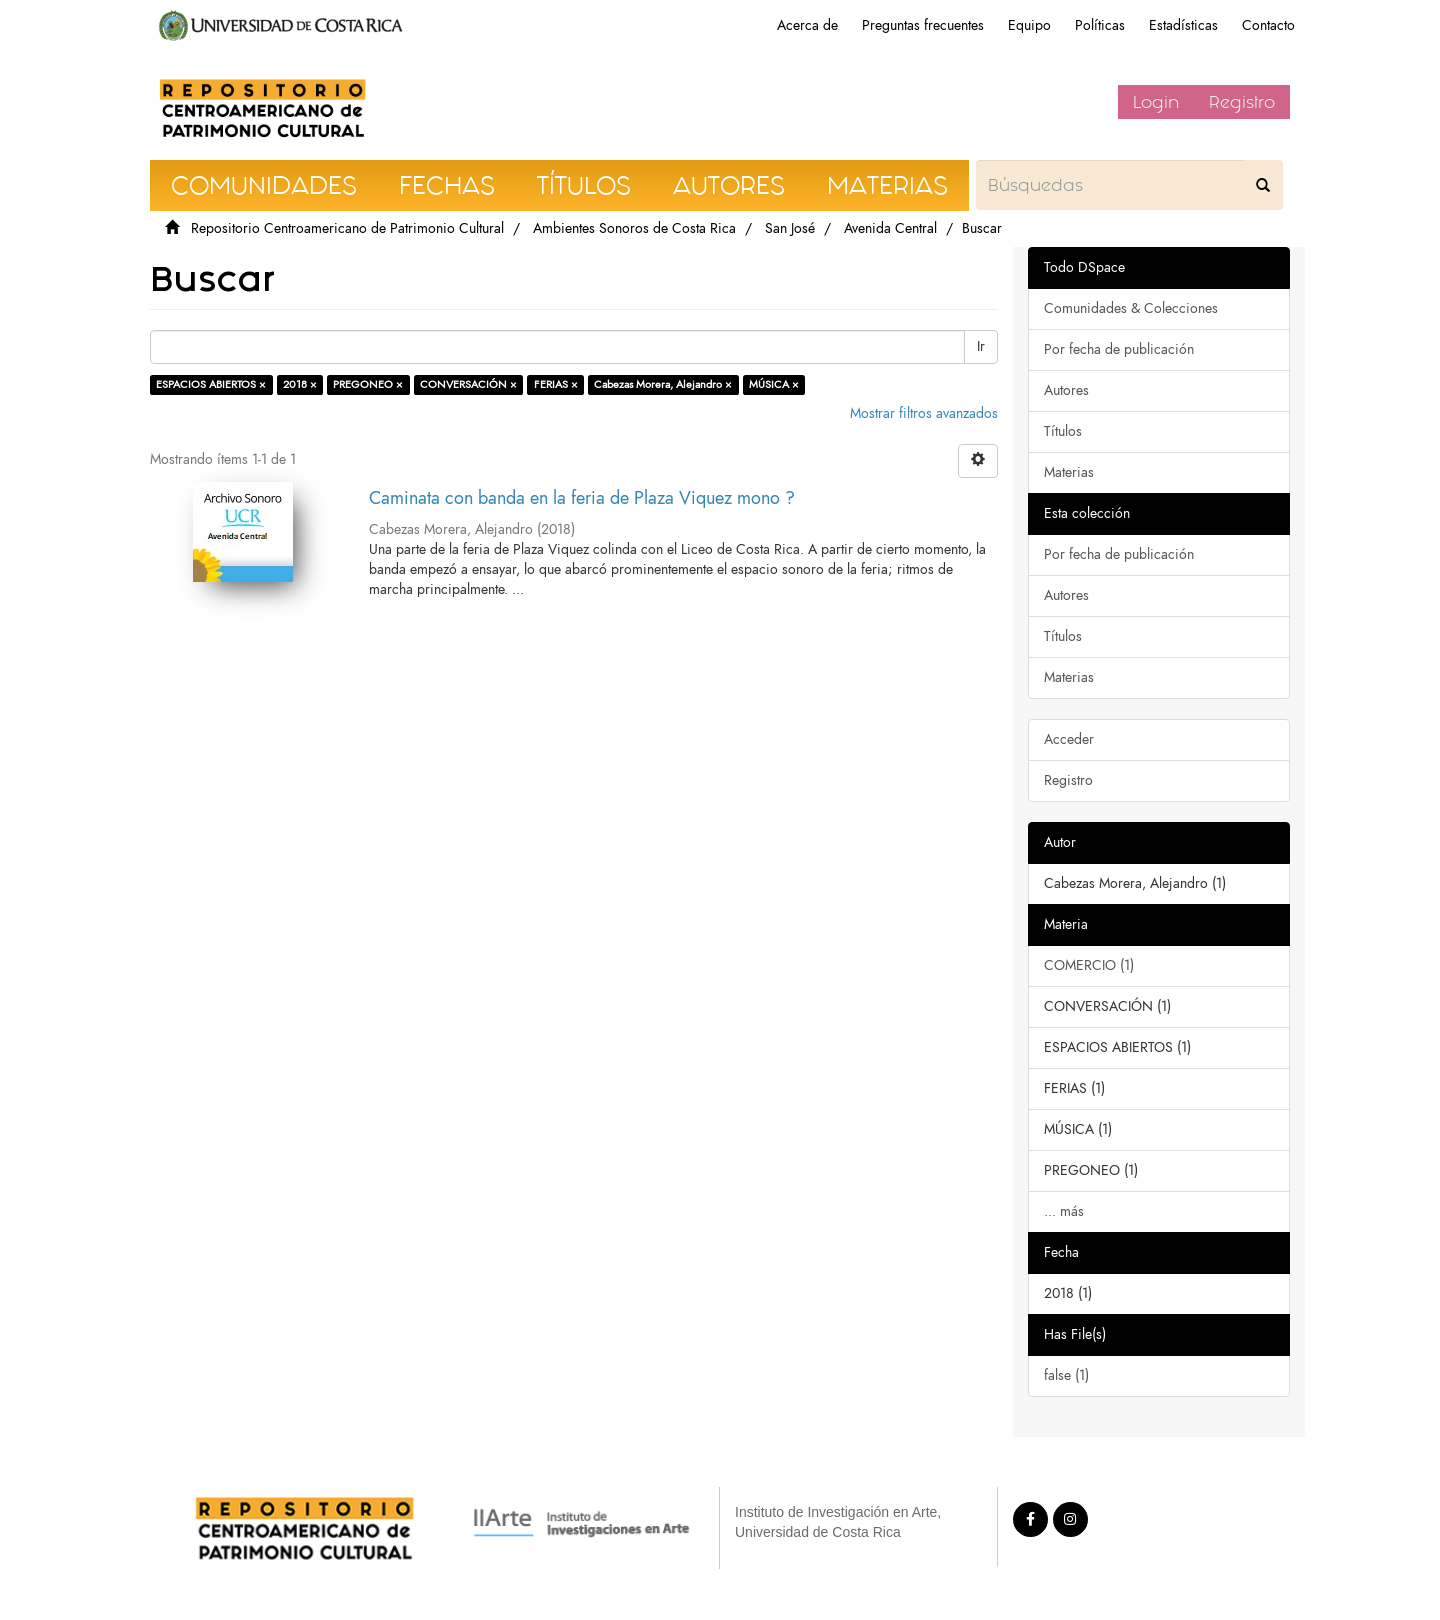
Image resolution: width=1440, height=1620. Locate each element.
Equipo (1029, 25)
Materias (1069, 472)
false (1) (1066, 1375)
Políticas (1100, 25)
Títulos (1063, 431)
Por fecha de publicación (1119, 349)
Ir (981, 346)
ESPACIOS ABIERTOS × (211, 384)
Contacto (1268, 25)
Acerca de (807, 25)
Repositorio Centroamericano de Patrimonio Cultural (347, 228)
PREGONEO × (368, 384)
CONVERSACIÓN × (468, 384)
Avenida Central (890, 228)
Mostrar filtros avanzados (924, 413)
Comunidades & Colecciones (1131, 308)
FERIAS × (556, 384)
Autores (1066, 390)
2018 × (300, 384)
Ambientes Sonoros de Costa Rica (634, 228)
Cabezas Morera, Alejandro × (663, 384)
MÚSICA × (774, 384)
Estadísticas (1183, 25)
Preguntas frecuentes (923, 25)
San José (790, 228)
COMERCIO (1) (1089, 965)
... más (1064, 1211)
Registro (1242, 102)
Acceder (1069, 739)
